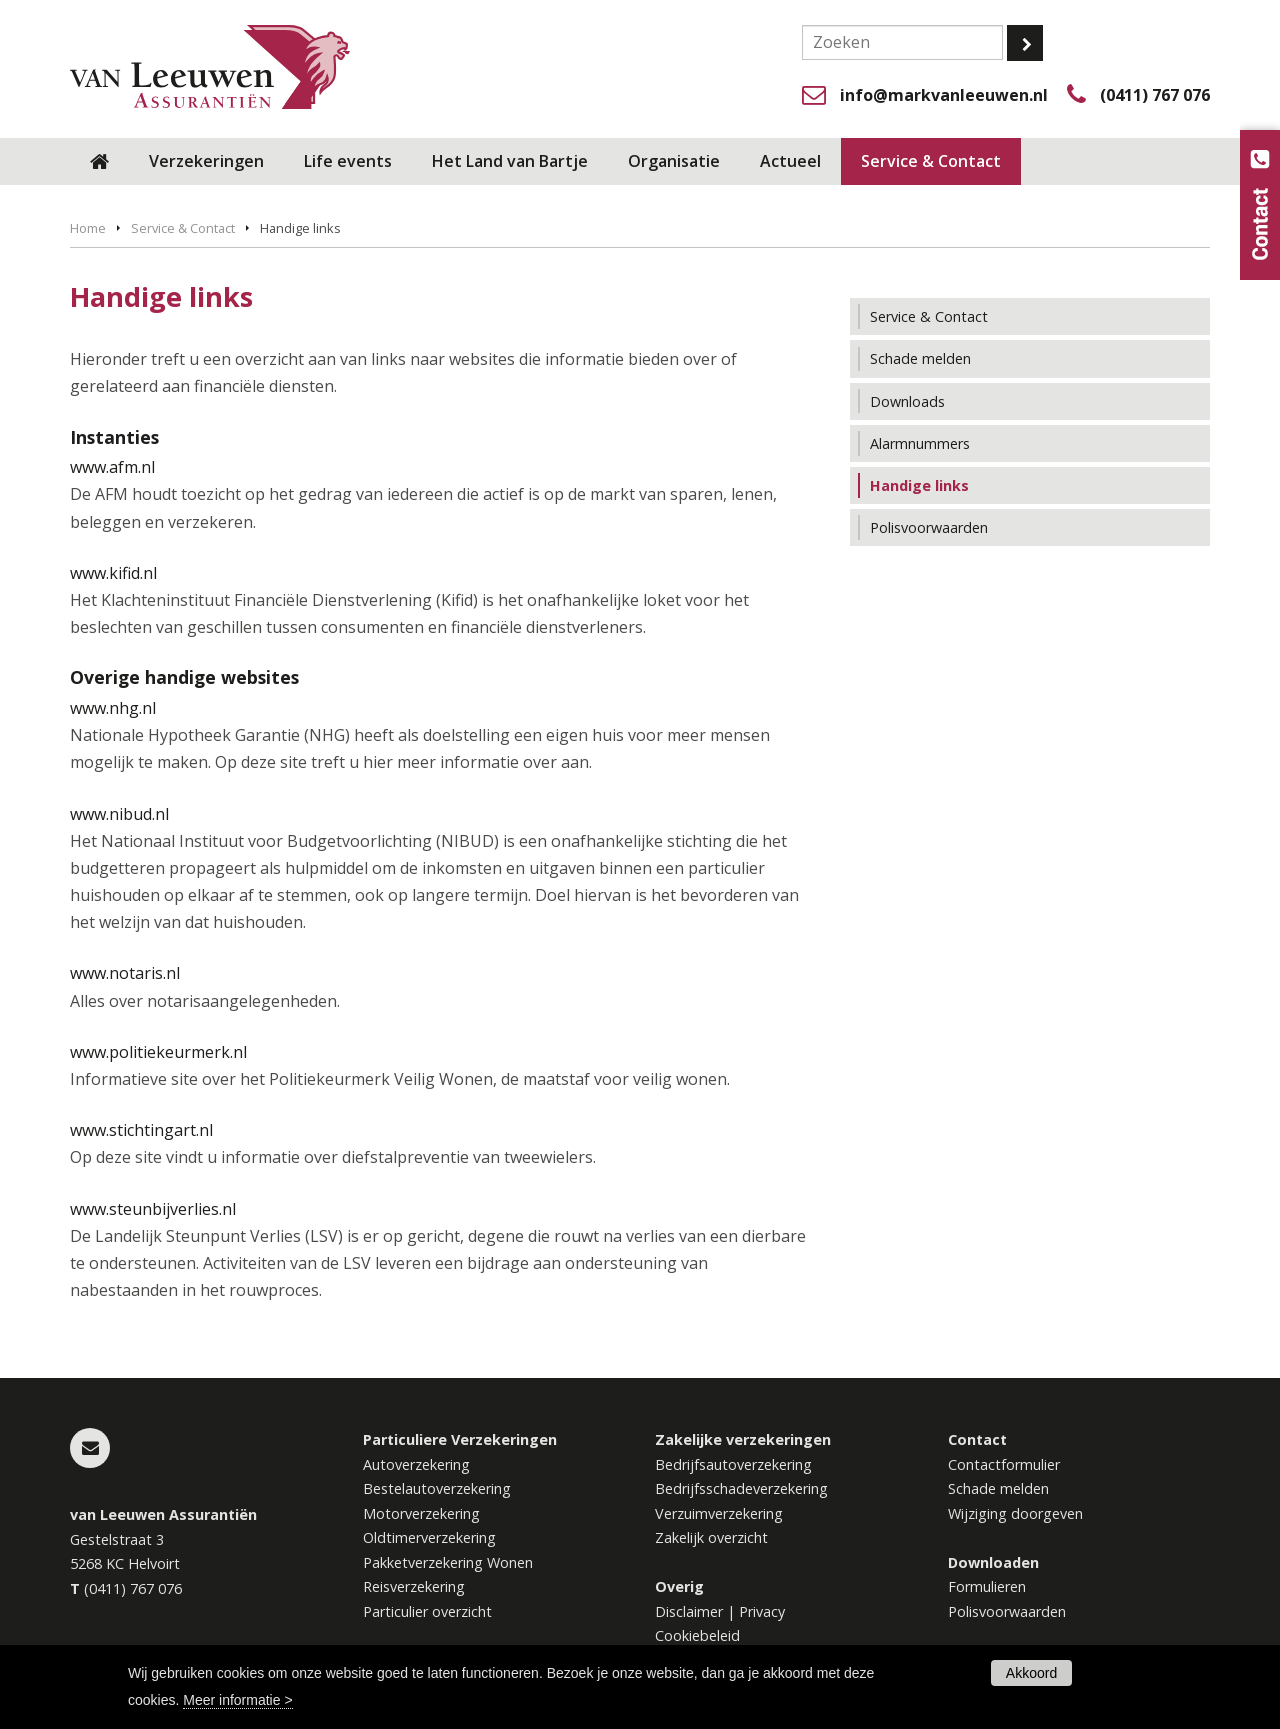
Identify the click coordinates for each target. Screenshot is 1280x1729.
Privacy (762, 1611)
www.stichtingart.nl (141, 1130)
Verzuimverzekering (719, 1513)
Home (88, 228)
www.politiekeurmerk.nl (158, 1052)
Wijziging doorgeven (1015, 1513)
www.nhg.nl (113, 708)
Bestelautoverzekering (437, 1488)
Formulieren (987, 1586)
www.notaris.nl (125, 973)
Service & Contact (183, 228)
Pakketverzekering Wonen (448, 1562)
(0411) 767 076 (1155, 95)
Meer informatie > (237, 1700)
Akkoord (1031, 1673)
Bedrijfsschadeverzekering (741, 1488)
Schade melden (998, 1488)
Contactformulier (1004, 1464)
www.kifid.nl (113, 573)
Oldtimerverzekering (429, 1537)
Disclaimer (689, 1611)
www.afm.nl (112, 467)
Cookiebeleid (697, 1635)
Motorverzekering (421, 1513)
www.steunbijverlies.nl (153, 1209)
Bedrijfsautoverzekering (733, 1464)
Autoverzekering (416, 1464)
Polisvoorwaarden (1007, 1611)
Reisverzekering (414, 1586)
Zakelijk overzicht (711, 1537)
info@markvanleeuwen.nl (944, 95)
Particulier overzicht (427, 1611)
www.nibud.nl (119, 814)
